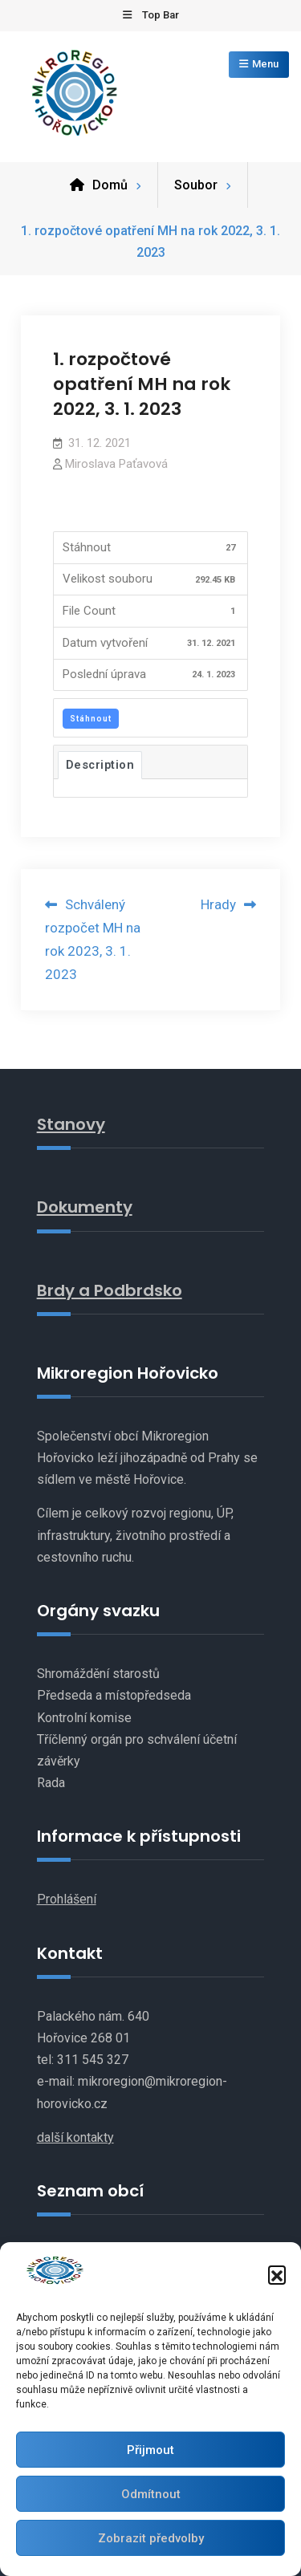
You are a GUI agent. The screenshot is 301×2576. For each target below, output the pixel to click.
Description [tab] (100, 765)
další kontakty (75, 2137)
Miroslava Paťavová (116, 464)
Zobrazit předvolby (151, 2538)
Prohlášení (66, 1899)
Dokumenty (84, 1207)
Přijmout (150, 2450)
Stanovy (71, 1124)
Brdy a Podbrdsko (109, 1290)
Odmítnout (151, 2494)
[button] (277, 2274)
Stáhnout (91, 718)
